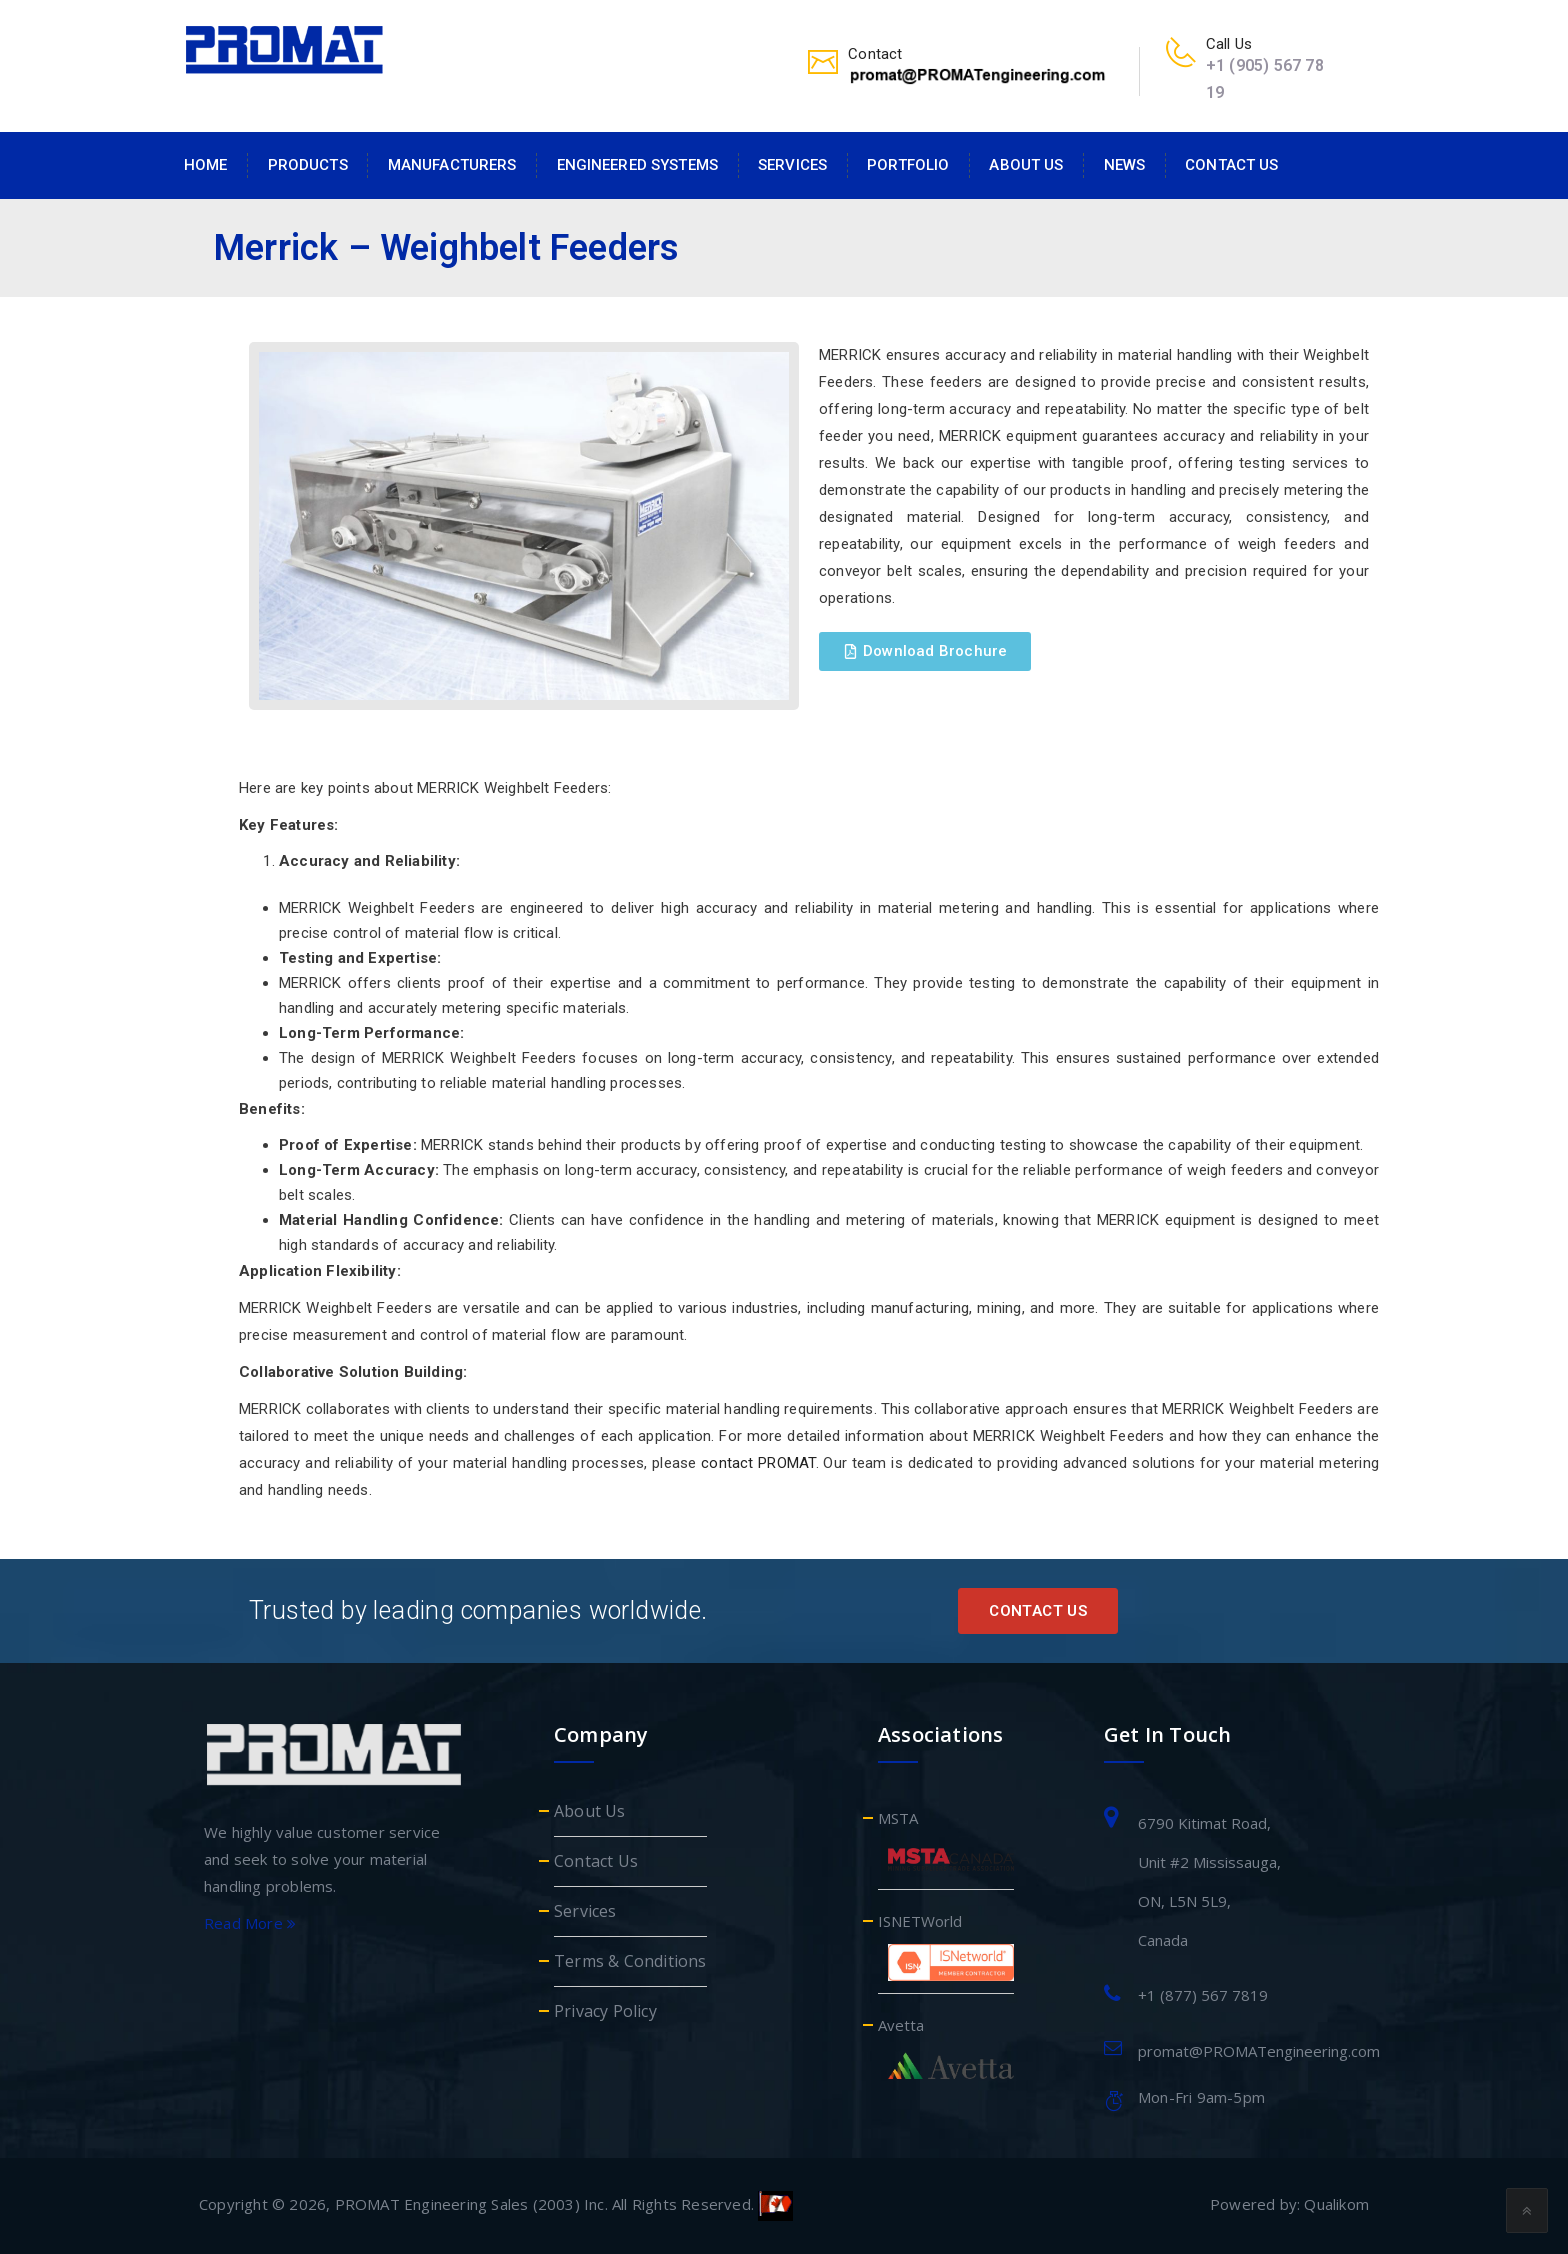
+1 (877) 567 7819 (1203, 1995)
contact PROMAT (758, 1463)
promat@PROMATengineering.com (1259, 2051)
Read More (250, 1923)
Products (308, 165)
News (1125, 165)
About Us (1026, 165)
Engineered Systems (638, 165)
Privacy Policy (605, 2011)
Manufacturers (452, 165)
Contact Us (1231, 165)
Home (206, 165)
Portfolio (908, 165)
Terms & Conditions (630, 1961)
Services (792, 165)
